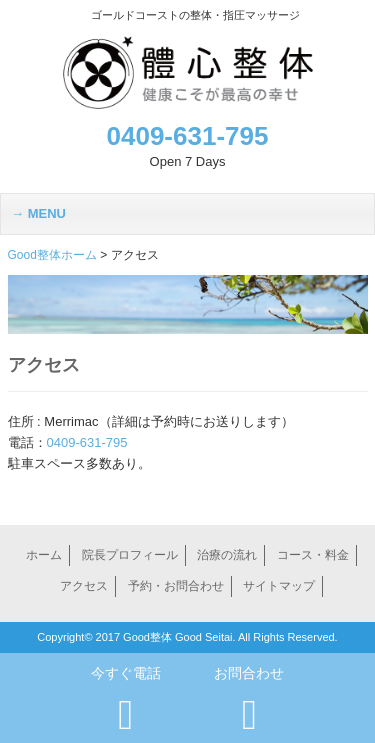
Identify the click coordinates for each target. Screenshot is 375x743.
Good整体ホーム (52, 255)
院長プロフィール (130, 555)
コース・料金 (313, 555)
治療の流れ (227, 555)
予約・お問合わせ (176, 586)
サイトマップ (279, 586)
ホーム (44, 555)
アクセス (84, 586)
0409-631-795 (188, 136)
